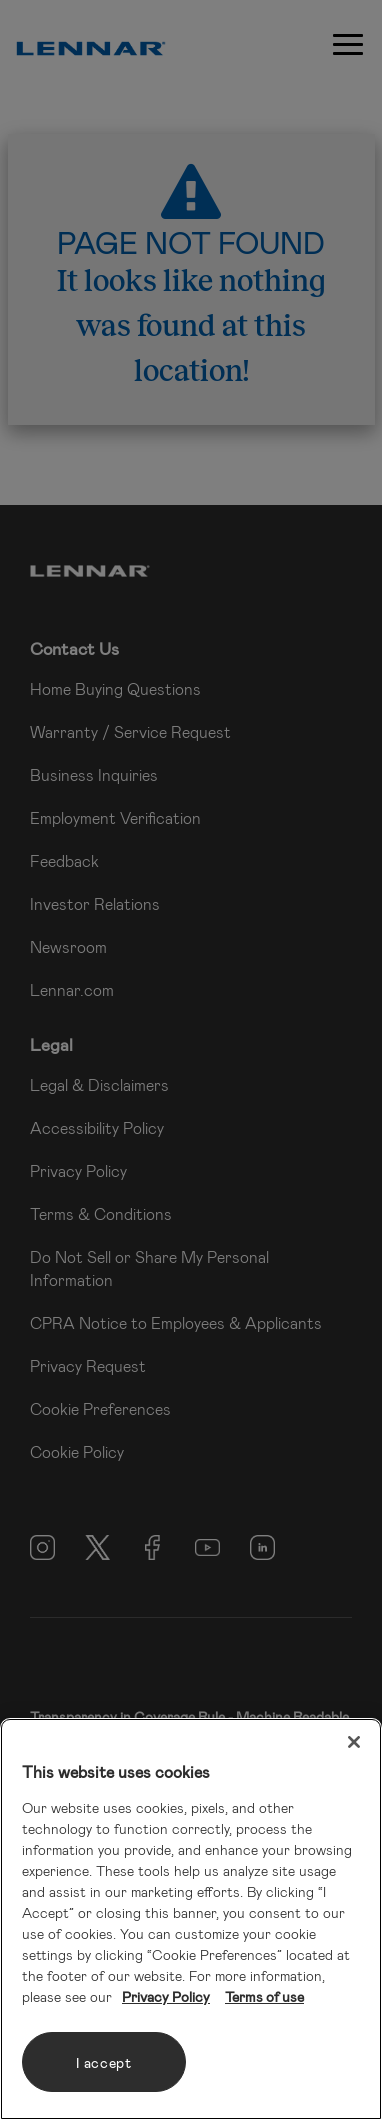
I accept (104, 2062)
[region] (191, 1919)
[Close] (354, 1742)
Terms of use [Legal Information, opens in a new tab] (264, 1996)
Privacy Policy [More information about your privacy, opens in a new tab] (166, 1996)
